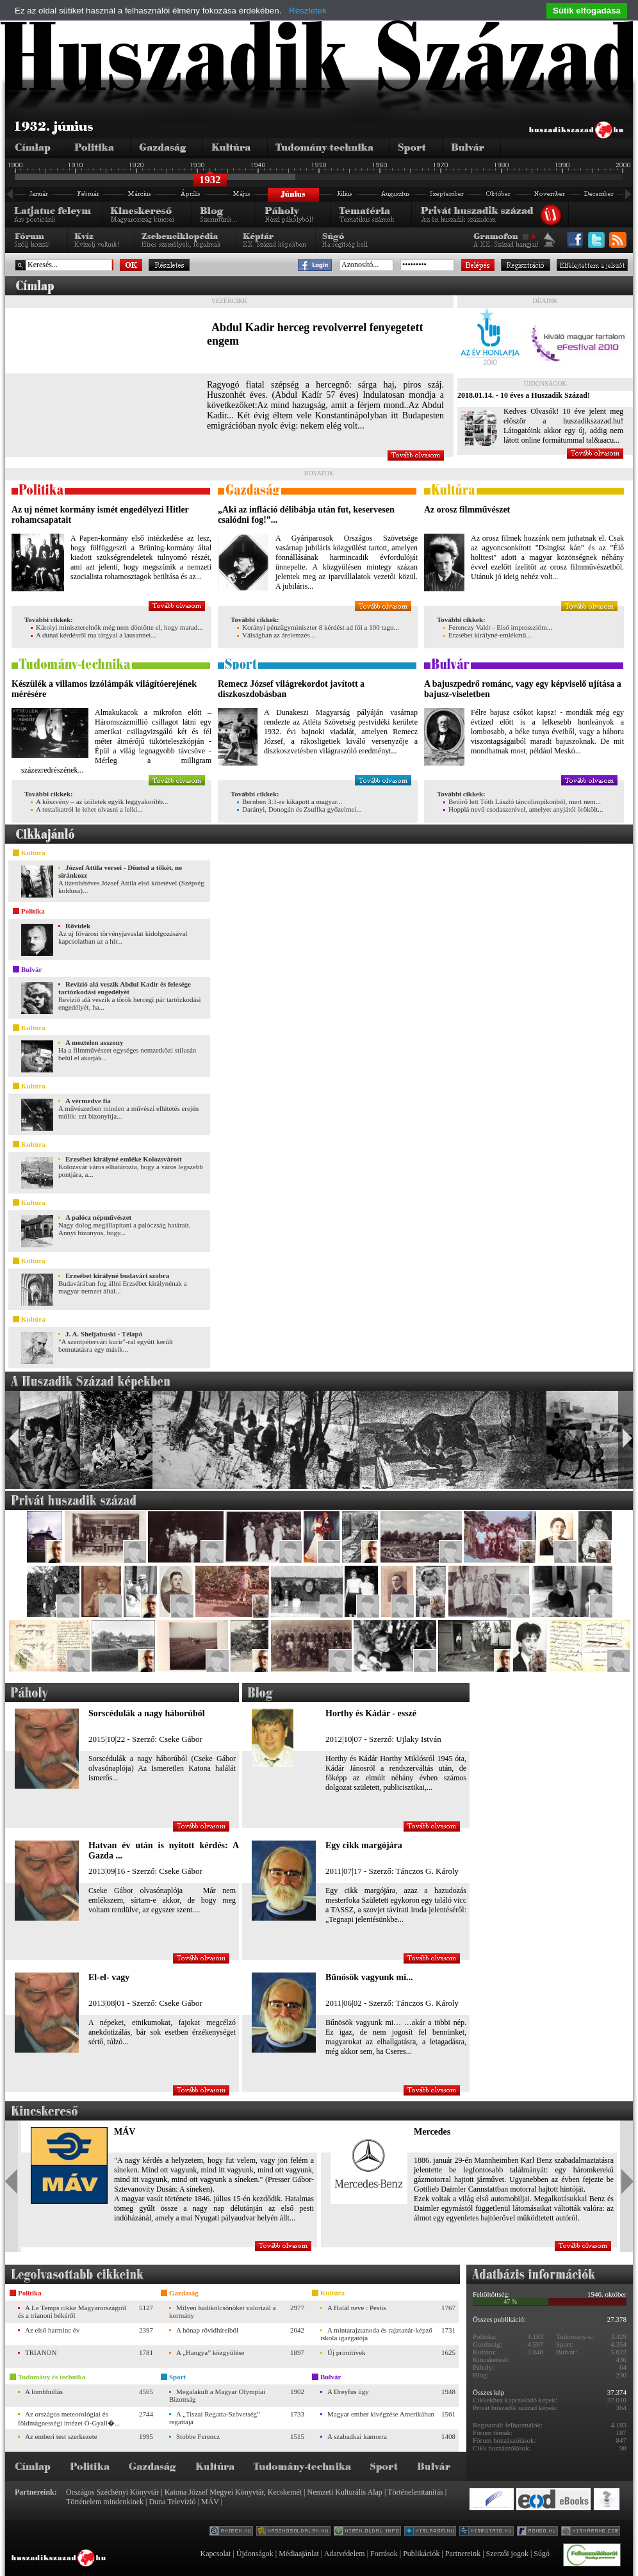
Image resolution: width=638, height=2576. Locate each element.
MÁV (124, 2132)
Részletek (308, 10)
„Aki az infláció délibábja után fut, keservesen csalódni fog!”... (306, 515)
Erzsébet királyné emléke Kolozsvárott (123, 1159)
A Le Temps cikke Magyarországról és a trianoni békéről (72, 2311)
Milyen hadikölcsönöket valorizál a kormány (222, 2311)
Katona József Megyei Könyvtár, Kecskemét (233, 2492)
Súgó (542, 2553)
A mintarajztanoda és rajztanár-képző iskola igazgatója (376, 2334)
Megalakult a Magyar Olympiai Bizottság (217, 2395)
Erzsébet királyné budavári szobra (117, 1275)
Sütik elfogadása (587, 10)
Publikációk (421, 2553)
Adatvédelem (344, 2553)
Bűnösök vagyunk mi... (369, 1977)
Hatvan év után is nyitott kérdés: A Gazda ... (163, 1850)
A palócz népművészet (98, 1217)
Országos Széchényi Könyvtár (112, 2492)
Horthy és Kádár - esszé (370, 1713)
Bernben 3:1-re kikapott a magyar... (289, 801)
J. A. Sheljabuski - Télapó (103, 1334)
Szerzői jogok (507, 2553)
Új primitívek (346, 2352)
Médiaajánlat (299, 2553)
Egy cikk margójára (363, 1845)
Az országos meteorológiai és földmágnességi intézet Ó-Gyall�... (69, 2418)
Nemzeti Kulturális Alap (344, 2492)
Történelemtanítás (415, 2492)
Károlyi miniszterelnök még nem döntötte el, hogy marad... (117, 627)
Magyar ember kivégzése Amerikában (380, 2414)
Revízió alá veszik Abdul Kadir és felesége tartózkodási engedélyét (124, 988)
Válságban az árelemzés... (276, 635)
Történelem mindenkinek (104, 2501)
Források (384, 2553)
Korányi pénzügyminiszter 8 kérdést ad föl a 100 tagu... (318, 627)
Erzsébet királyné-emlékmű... (487, 635)
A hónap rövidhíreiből (207, 2330)
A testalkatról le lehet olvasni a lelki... (86, 809)
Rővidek (77, 926)
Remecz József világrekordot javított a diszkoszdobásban (291, 689)
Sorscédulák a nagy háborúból (146, 1713)
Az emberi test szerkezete (61, 2436)
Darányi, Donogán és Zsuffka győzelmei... (299, 809)
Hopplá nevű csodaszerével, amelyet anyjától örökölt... (523, 809)
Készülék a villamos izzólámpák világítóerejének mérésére (104, 689)
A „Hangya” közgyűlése (210, 2352)
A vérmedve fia (88, 1100)
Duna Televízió (172, 2501)
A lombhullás (44, 2391)
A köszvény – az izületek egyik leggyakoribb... (99, 801)
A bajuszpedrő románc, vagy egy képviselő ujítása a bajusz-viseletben (522, 689)
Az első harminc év (52, 2330)
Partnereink (462, 2553)
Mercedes (432, 2132)
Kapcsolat (215, 2553)
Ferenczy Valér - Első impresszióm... (497, 627)
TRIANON (41, 2352)
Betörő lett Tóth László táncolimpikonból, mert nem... (522, 801)
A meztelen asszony (94, 1042)
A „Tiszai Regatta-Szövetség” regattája (214, 2417)
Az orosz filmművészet (467, 509)
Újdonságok (255, 2553)
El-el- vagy (108, 1977)
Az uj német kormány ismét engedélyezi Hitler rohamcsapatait (100, 515)
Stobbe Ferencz (198, 2436)
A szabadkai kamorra (357, 2436)
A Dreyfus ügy (348, 2391)
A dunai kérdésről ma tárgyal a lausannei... (93, 635)
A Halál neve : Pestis (356, 2307)
